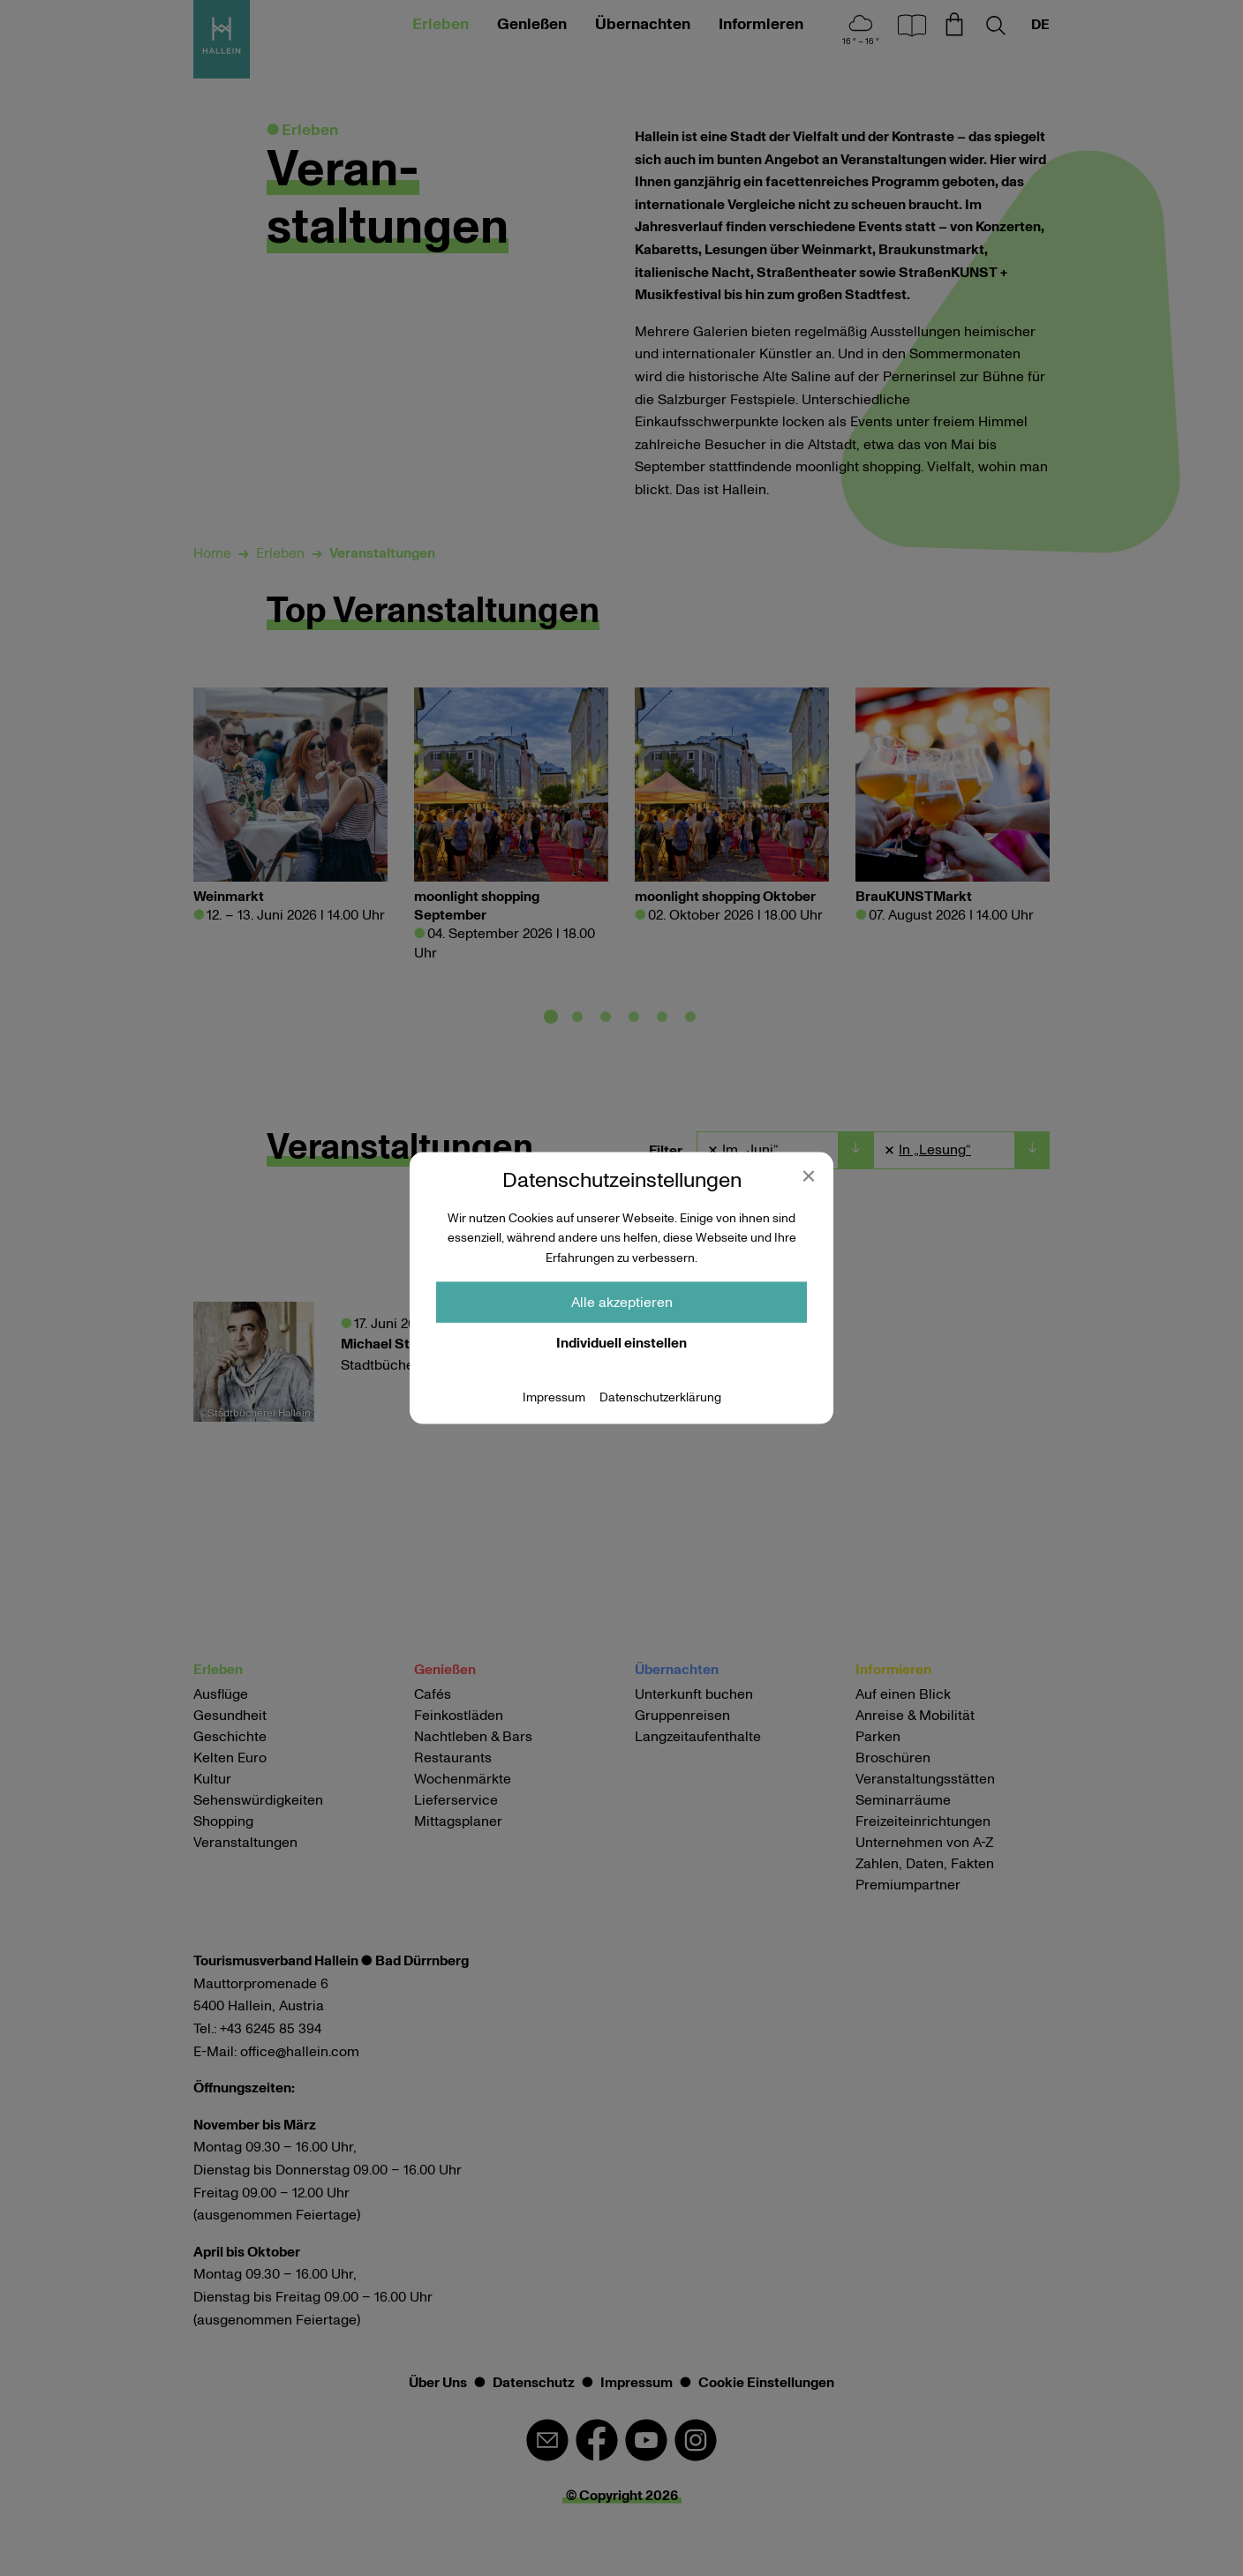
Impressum (554, 1398)
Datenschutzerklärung (660, 1398)
